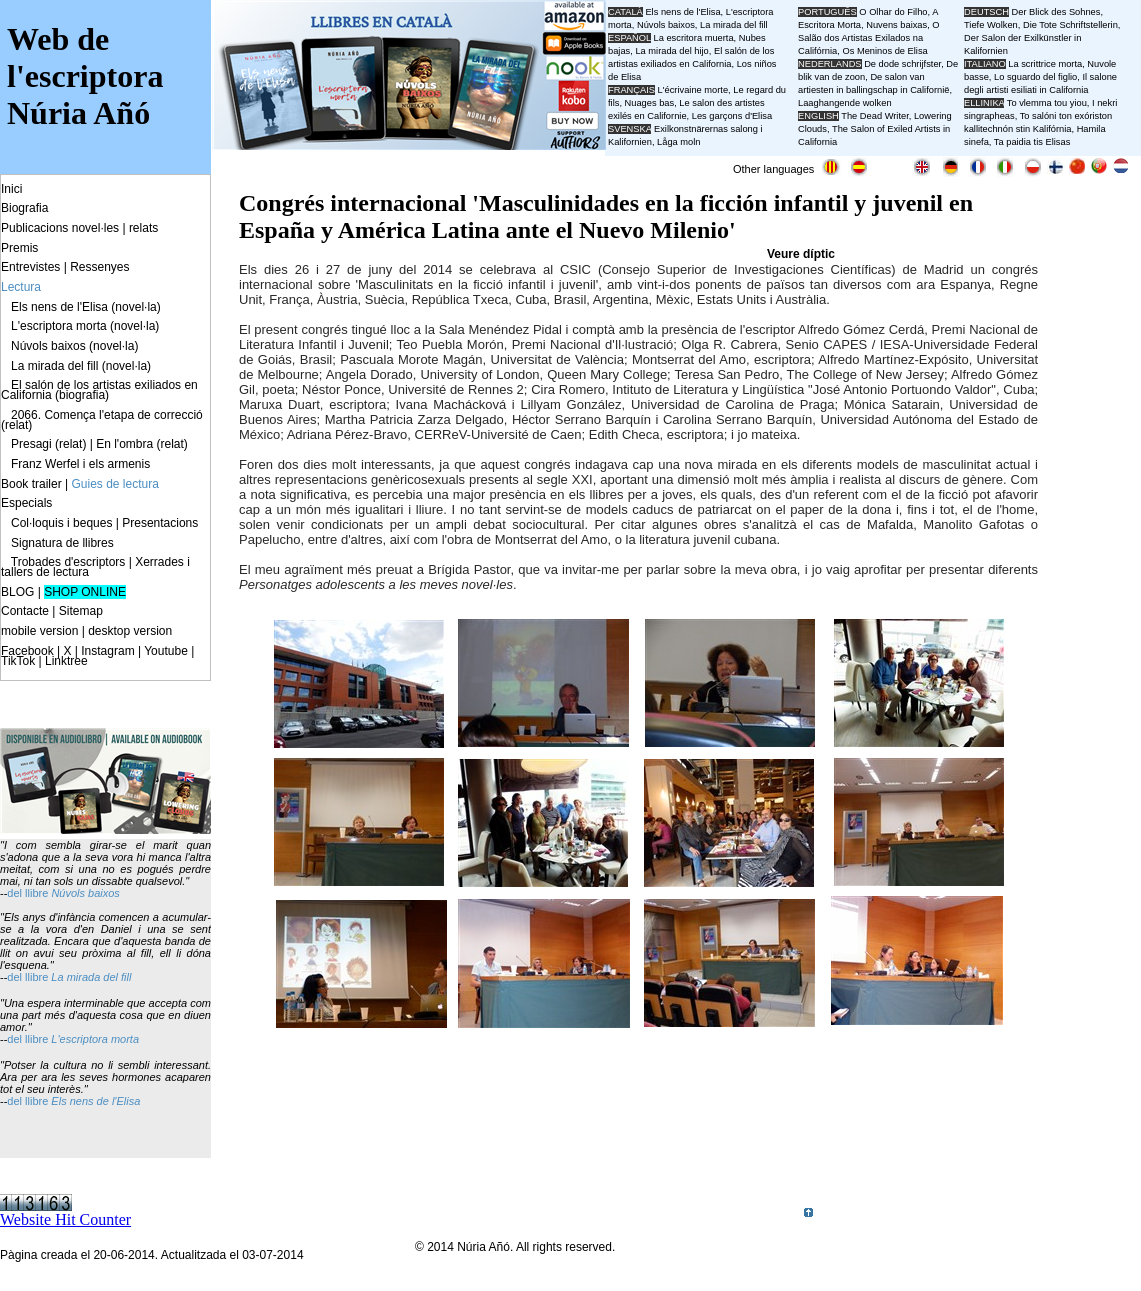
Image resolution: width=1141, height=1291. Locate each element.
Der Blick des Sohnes (1056, 12)
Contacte (25, 611)
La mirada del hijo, (674, 51)
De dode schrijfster (902, 64)
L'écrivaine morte (693, 90)
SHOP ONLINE (85, 592)
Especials (26, 503)
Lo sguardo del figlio (1035, 77)
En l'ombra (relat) (142, 444)
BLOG (17, 592)
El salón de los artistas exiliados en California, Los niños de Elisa (692, 64)
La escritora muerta (693, 38)
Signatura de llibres (62, 543)
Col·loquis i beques (61, 523)
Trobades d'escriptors (68, 562)
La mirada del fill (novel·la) (81, 366)
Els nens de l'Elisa (95, 1101)
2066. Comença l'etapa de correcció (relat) (102, 420)
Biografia (24, 208)
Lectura (21, 287)
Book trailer (31, 484)
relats (143, 228)
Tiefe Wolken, (992, 25)
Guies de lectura (115, 484)
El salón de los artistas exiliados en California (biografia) (99, 390)
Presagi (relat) (48, 444)
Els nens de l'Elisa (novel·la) (86, 307)
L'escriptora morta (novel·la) (85, 326)
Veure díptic (801, 254)
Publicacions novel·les (60, 228)
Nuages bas (650, 103)
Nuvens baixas (896, 25)
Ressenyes (99, 267)
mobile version (39, 631)
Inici (11, 189)
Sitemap (81, 611)
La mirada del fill (91, 977)
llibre (38, 893)
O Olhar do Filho (893, 12)
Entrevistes (30, 267)
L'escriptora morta (95, 1039)
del (16, 893)
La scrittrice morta (1045, 64)
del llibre (29, 977)
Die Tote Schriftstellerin (1070, 25)
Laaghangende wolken (845, 103)
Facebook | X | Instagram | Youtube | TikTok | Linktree (97, 656)
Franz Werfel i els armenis (80, 464)
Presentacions (160, 523)
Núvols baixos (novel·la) (74, 346)
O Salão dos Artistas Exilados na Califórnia (869, 38)
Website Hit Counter (65, 1219)
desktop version (130, 631)
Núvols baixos (85, 893)
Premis (19, 248)
